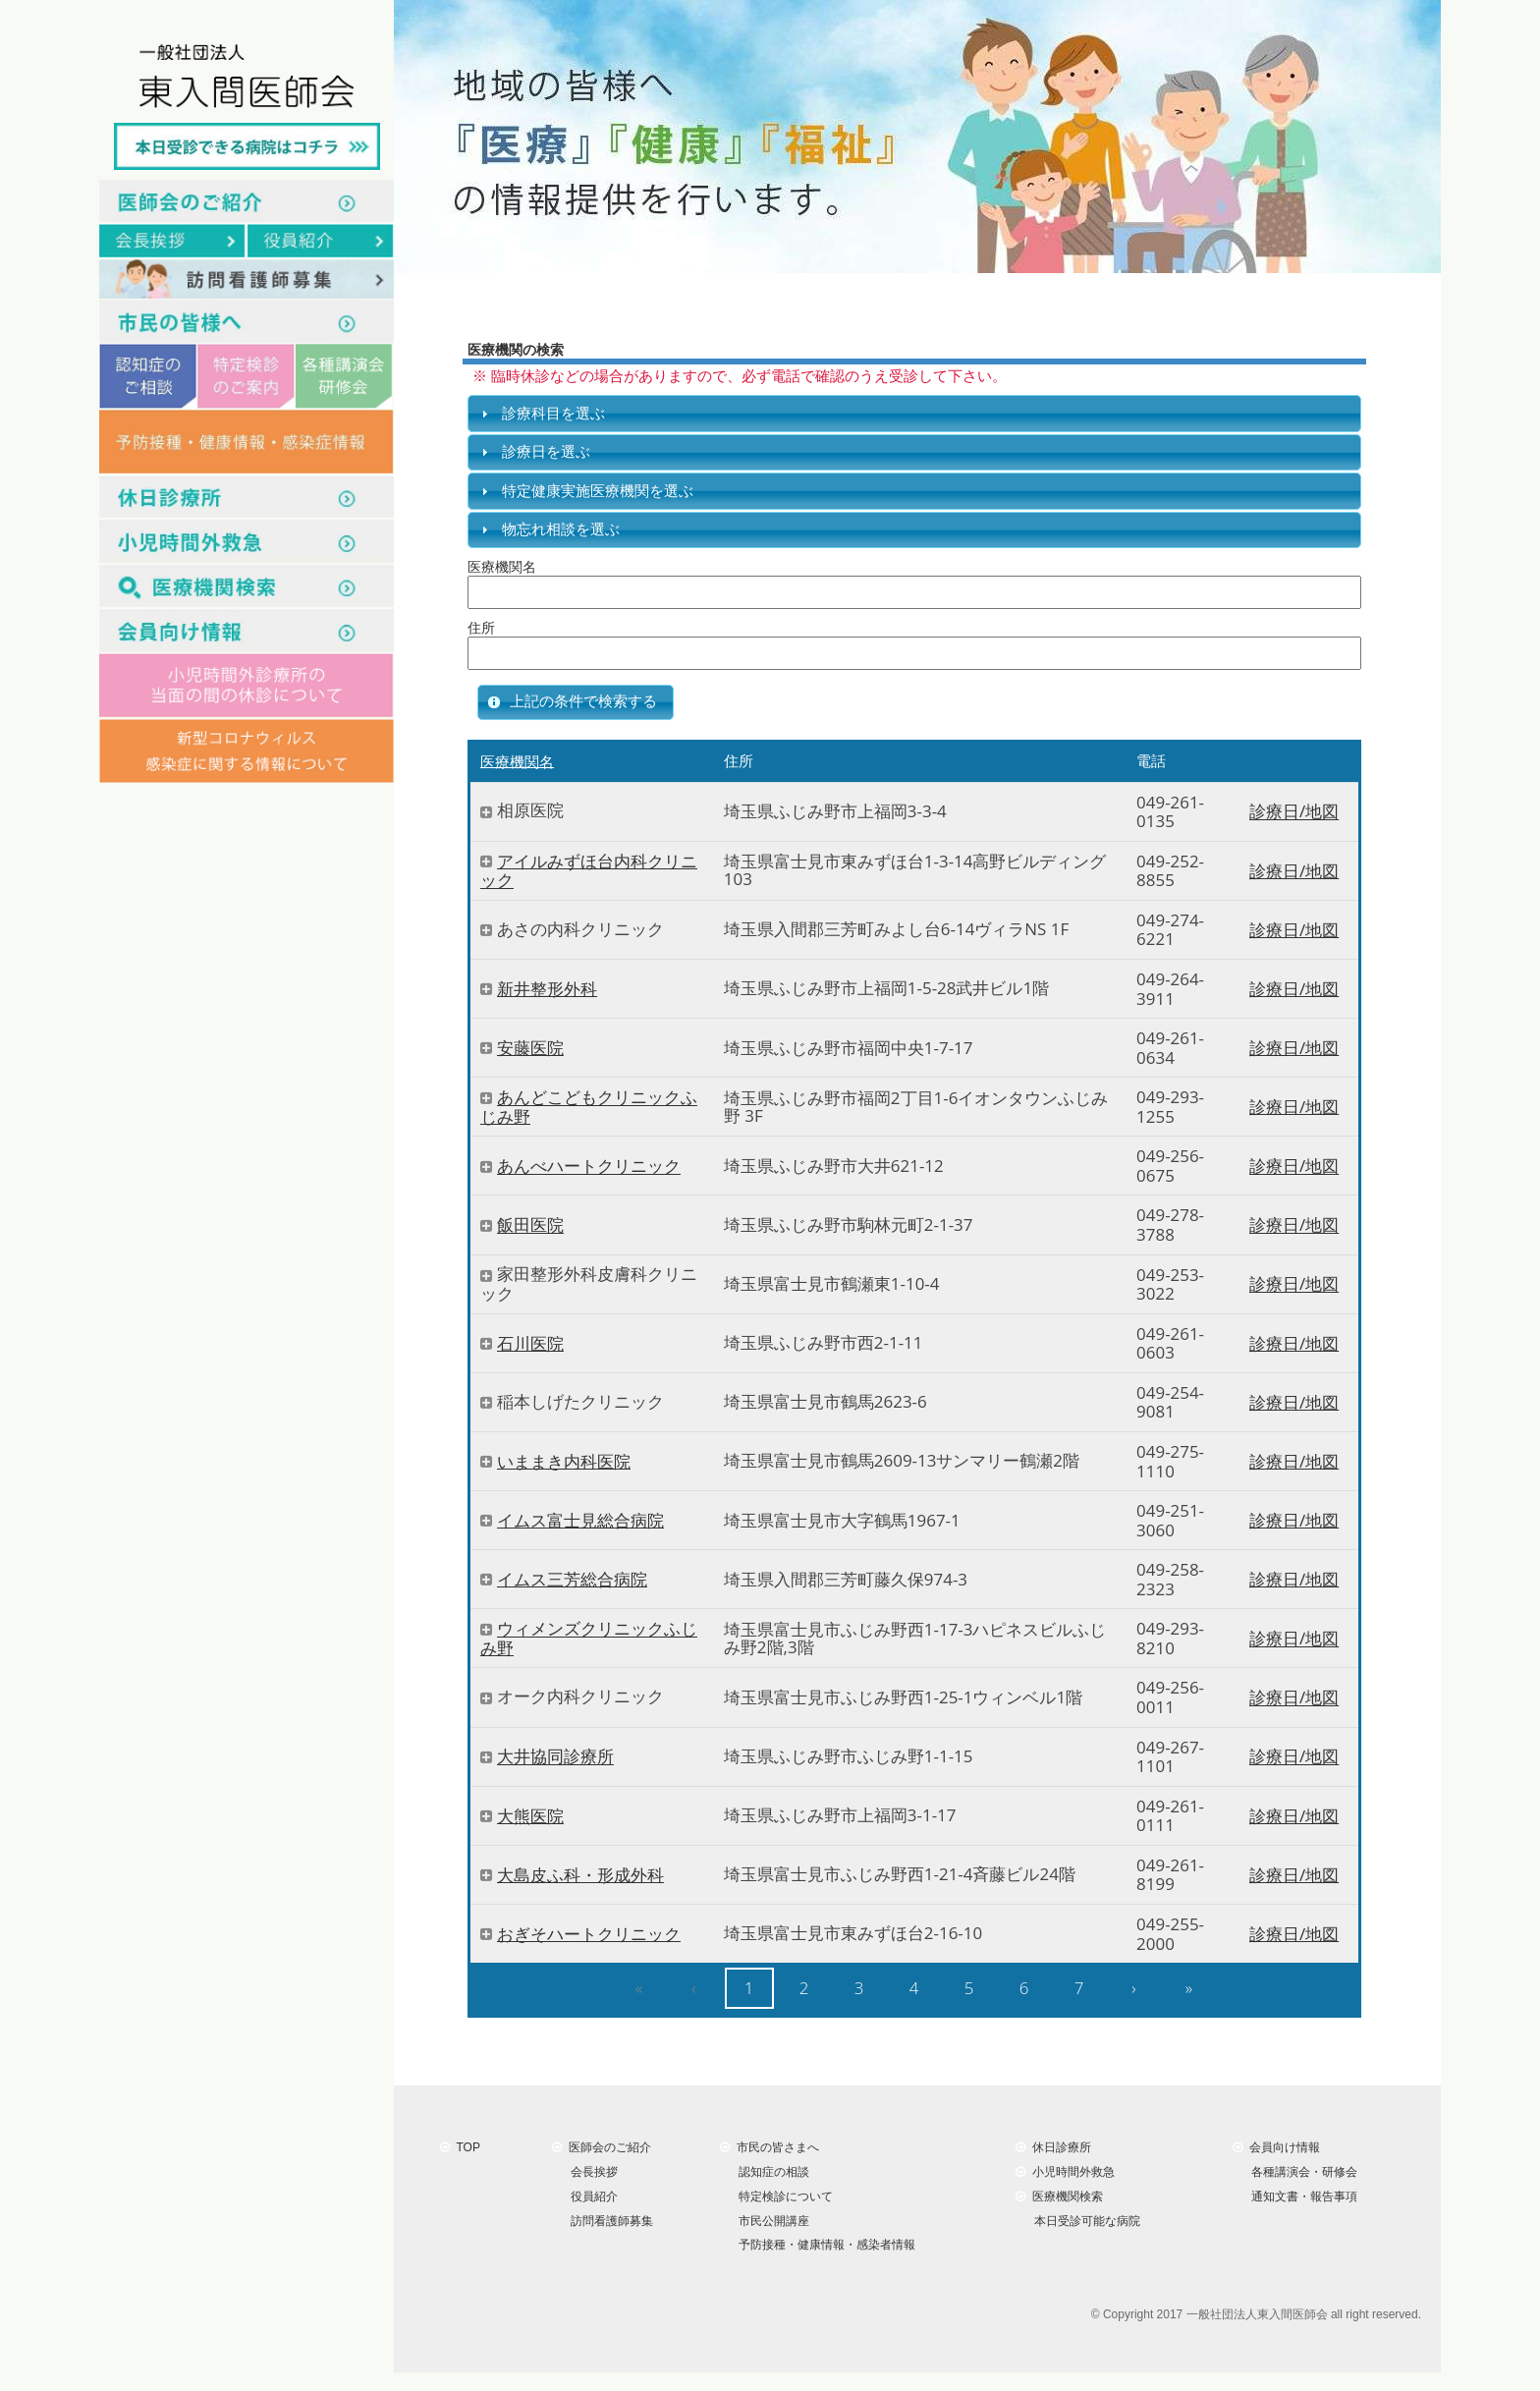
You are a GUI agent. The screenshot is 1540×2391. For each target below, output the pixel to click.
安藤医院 (530, 1047)
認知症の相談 (770, 2172)
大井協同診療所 (555, 1757)
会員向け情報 (1276, 2147)
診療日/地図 (1294, 812)
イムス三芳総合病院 (572, 1579)
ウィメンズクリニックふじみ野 (588, 1639)
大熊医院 (530, 1816)
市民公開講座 (770, 2220)
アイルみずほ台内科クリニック (588, 871)
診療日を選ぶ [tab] (533, 451)
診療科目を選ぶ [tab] (540, 413)
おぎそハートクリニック (589, 1933)
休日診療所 (1053, 2147)
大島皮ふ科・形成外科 (580, 1874)
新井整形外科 (547, 988)
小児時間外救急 (1065, 2172)
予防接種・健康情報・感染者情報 (823, 2245)
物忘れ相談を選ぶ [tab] (548, 529)
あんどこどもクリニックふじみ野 (588, 1107)
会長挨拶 (591, 2172)
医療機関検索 (1059, 2196)
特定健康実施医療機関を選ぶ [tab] (584, 490)
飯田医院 (530, 1225)
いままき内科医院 (564, 1461)
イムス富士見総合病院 (580, 1520)
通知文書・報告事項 (1300, 2196)
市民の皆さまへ (769, 2147)
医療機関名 (517, 761)
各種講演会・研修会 (1300, 2172)
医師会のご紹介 (601, 2147)
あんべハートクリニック (589, 1166)
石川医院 (530, 1343)
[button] (575, 702)
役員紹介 (591, 2196)
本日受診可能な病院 (1083, 2220)
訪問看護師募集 (608, 2220)
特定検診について (782, 2196)
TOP (460, 2147)
